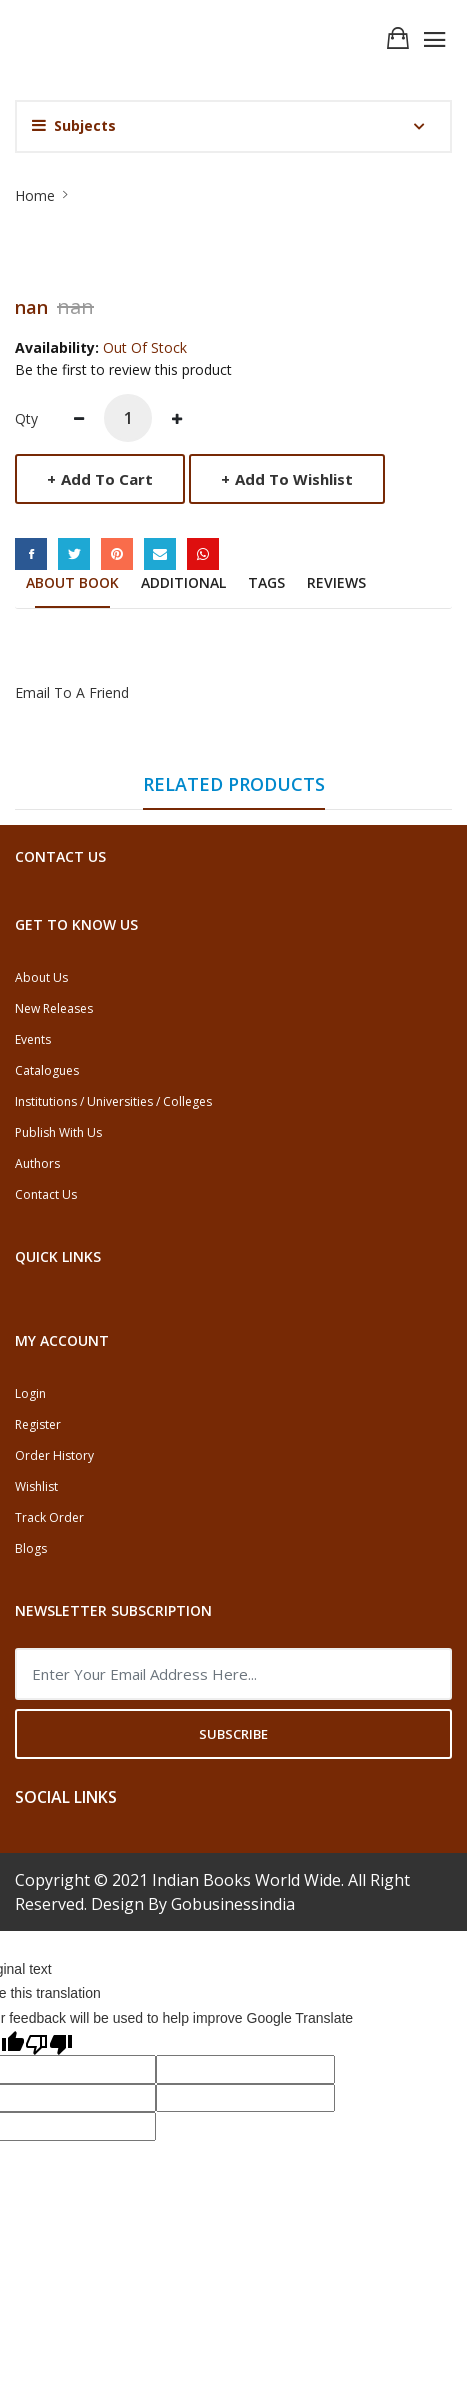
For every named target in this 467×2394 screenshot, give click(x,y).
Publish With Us (58, 1132)
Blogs (31, 1548)
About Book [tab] (72, 582)
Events (33, 1039)
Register (38, 1424)
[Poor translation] (49, 2042)
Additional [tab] (183, 582)
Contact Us (46, 1194)
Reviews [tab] (336, 582)
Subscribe (233, 1734)
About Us (41, 977)
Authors (37, 1163)
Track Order (49, 1517)
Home (35, 195)
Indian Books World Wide (246, 1880)
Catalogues (47, 1070)
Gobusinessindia (233, 1904)
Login (30, 1393)
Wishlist (36, 1486)
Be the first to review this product (123, 369)
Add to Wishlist (287, 479)
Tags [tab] (266, 582)
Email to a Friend (72, 693)
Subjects (74, 125)
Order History (54, 1455)
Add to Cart (100, 479)
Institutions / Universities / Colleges (113, 1101)
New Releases (54, 1008)
